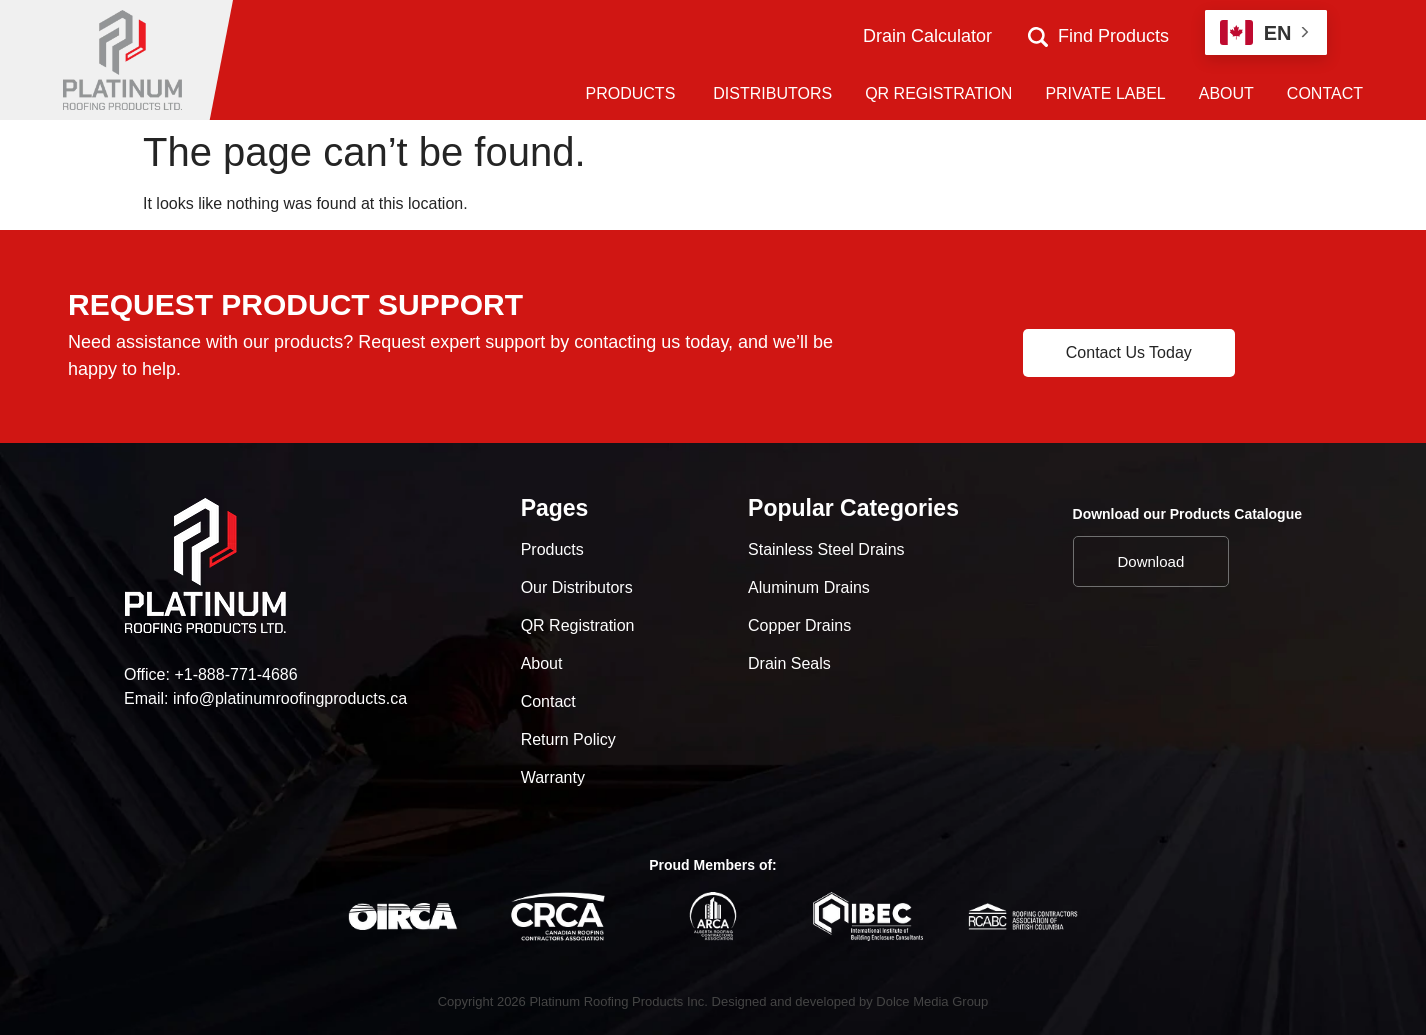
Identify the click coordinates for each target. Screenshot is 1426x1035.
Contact (548, 701)
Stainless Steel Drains (826, 549)
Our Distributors (577, 587)
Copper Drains (799, 625)
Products (552, 549)
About (542, 663)
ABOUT (1226, 93)
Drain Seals (789, 663)
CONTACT (1325, 93)
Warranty (553, 777)
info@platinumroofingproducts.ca (290, 698)
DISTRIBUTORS (772, 93)
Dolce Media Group (932, 1001)
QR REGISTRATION (938, 93)
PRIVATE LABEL (1105, 93)
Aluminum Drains (809, 587)
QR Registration (578, 625)
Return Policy (568, 739)
